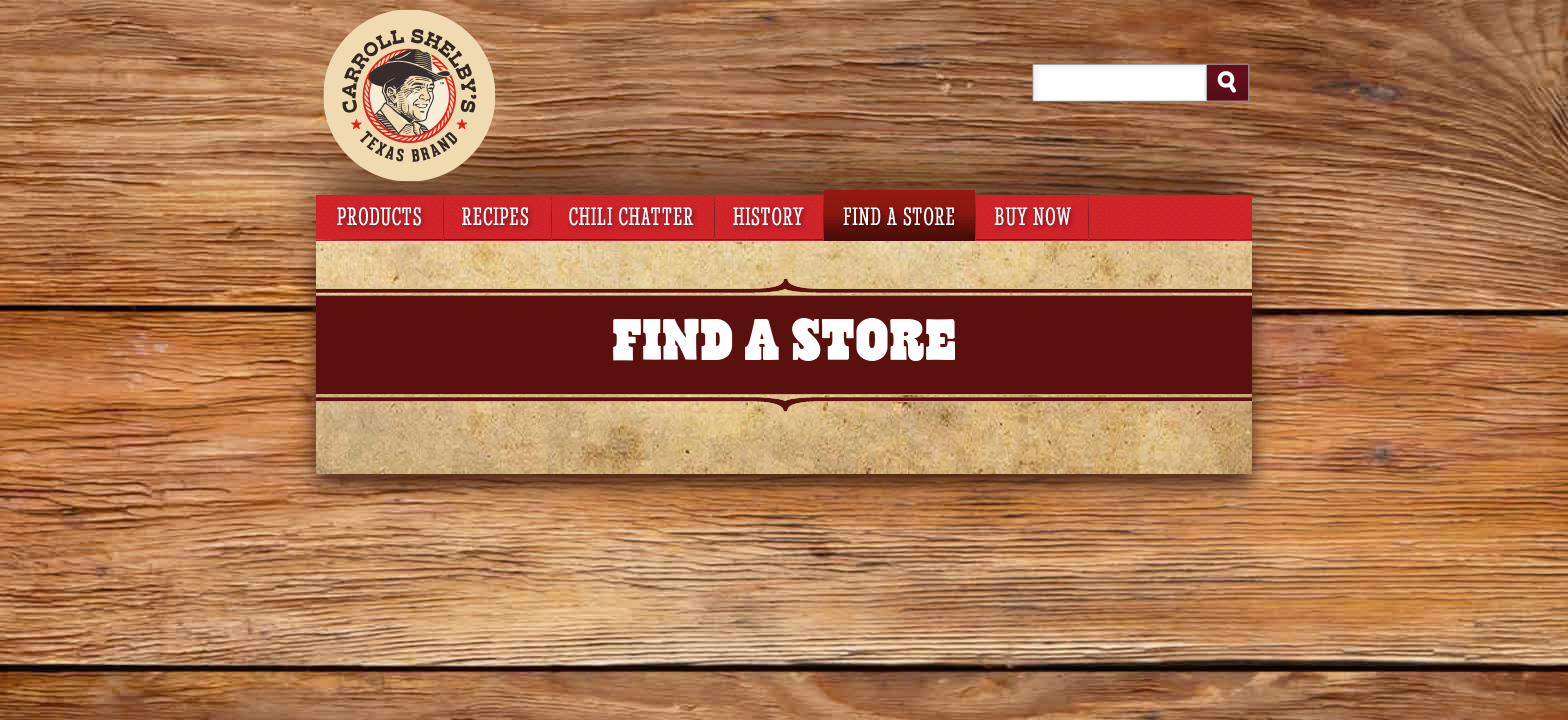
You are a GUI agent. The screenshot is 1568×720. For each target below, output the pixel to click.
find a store (899, 215)
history (769, 215)
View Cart (839, 18)
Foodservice (1204, 18)
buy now (1031, 215)
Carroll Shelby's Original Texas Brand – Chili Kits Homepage (466, 95)
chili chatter (633, 215)
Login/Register (1108, 18)
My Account (1012, 18)
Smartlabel (1170, 215)
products (379, 215)
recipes (497, 215)
